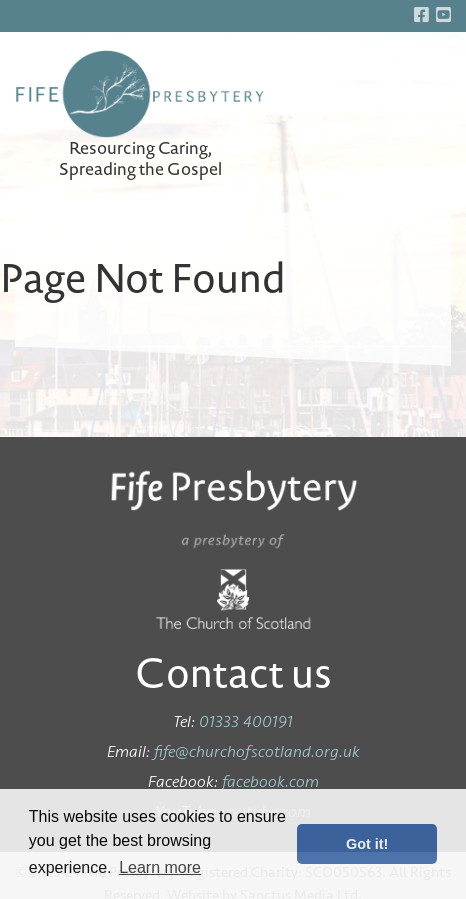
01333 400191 (246, 721)
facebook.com (270, 781)
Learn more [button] (160, 867)
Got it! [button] (367, 844)
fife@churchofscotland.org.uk (257, 751)
